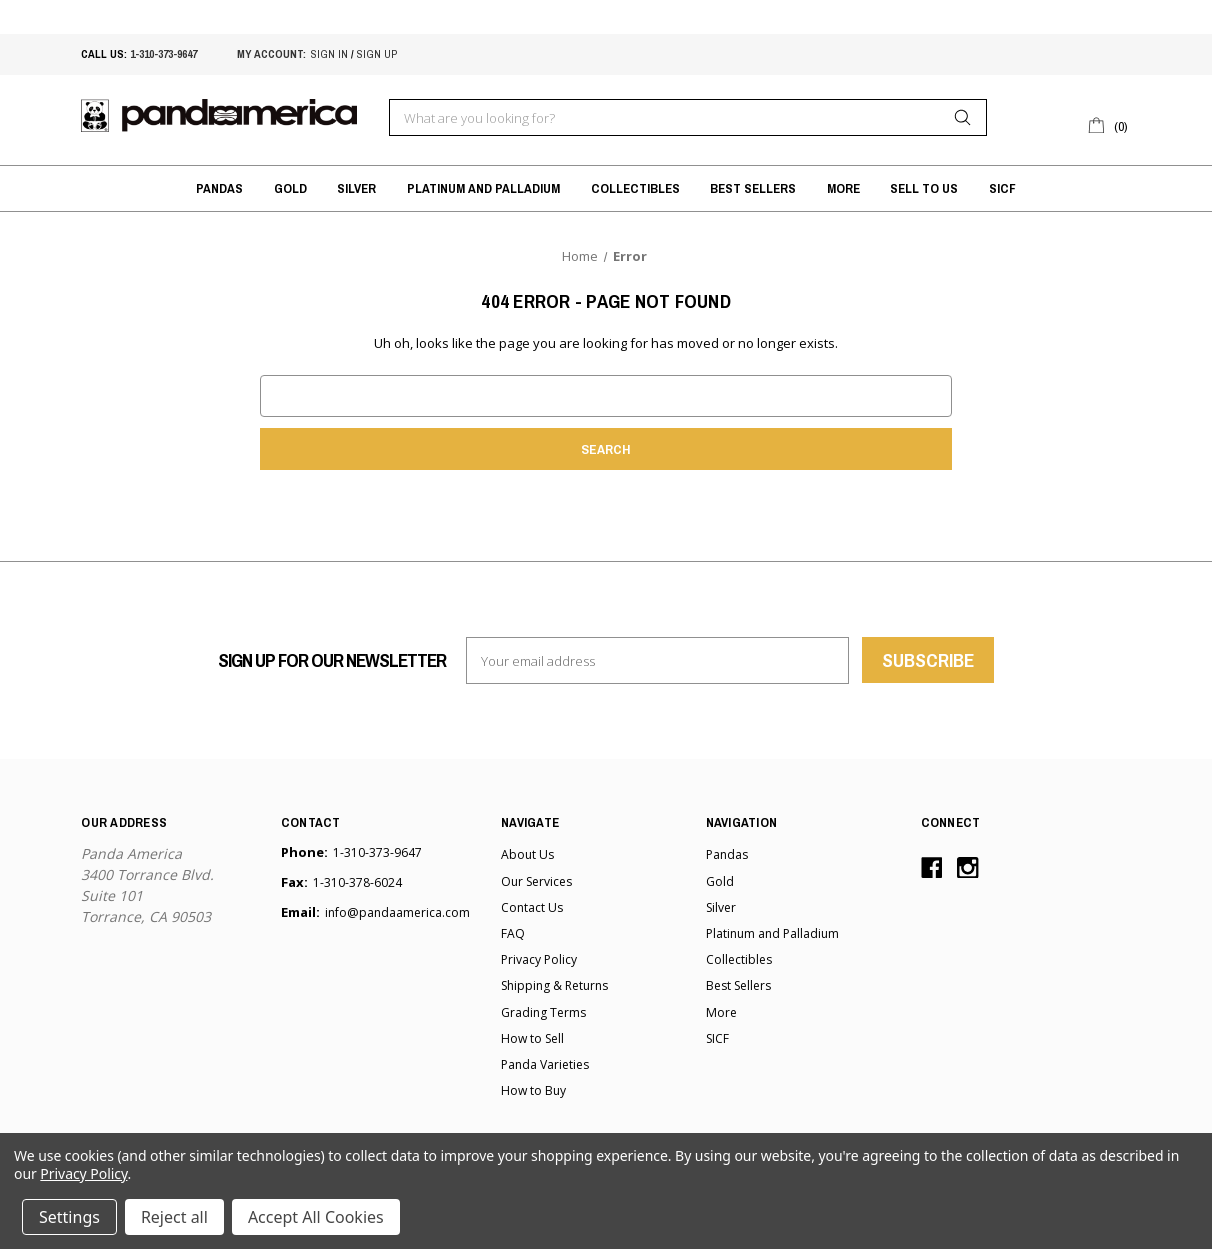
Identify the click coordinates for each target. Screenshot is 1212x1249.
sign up (377, 54)
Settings (69, 1217)
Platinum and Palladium (483, 188)
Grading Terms (543, 1012)
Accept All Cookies (316, 1217)
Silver (356, 188)
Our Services (536, 881)
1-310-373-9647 (163, 54)
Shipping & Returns (554, 985)
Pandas (219, 188)
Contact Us (532, 907)
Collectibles (635, 188)
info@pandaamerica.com (397, 912)
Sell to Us (924, 188)
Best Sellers (753, 188)
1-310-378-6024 (357, 882)
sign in (329, 54)
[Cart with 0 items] (1109, 123)
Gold (290, 188)
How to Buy (533, 1090)
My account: (271, 54)
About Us (527, 854)
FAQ (513, 933)
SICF (1002, 188)
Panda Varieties (545, 1064)
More (843, 188)
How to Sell (532, 1038)
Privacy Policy (539, 959)
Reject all (174, 1217)
